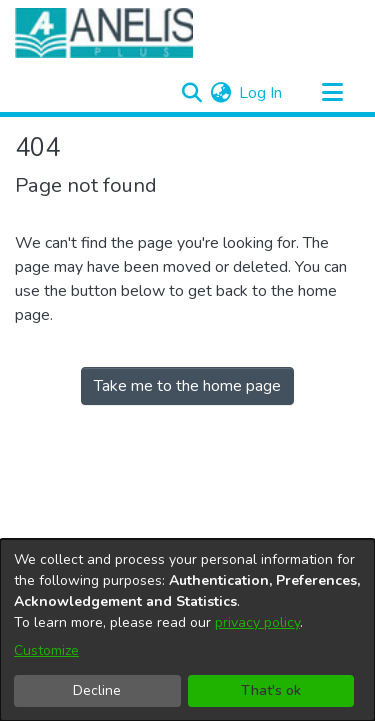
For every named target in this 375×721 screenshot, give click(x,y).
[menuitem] (220, 93)
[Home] (104, 33)
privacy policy (257, 622)
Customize (46, 650)
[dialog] (187, 630)
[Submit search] (191, 93)
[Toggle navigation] (332, 93)
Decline (97, 690)
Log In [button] (261, 93)
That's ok (271, 690)
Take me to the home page (187, 386)
